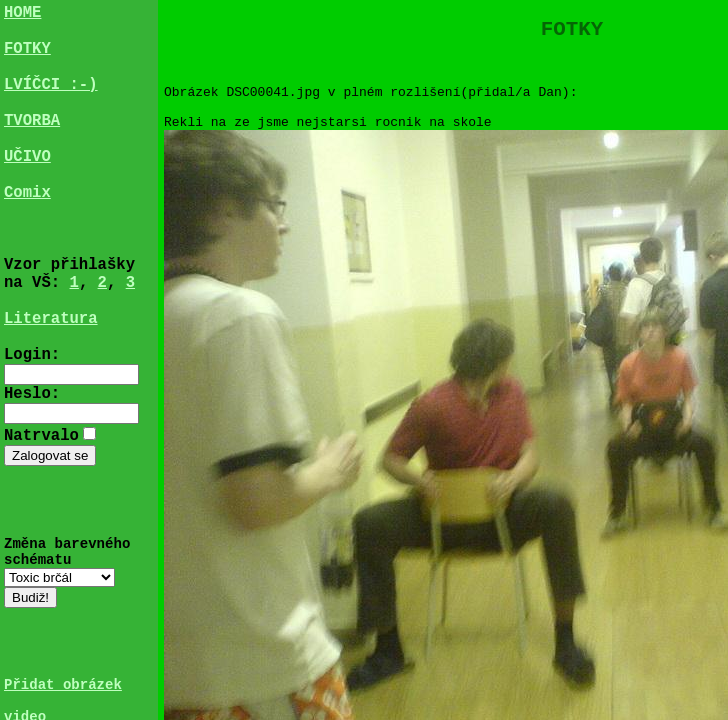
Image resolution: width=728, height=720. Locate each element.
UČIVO (27, 191)
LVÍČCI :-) (51, 103)
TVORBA (32, 147)
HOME (22, 15)
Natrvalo (41, 519)
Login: (32, 433)
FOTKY (27, 59)
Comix (27, 235)
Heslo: (32, 476)
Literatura (51, 389)
